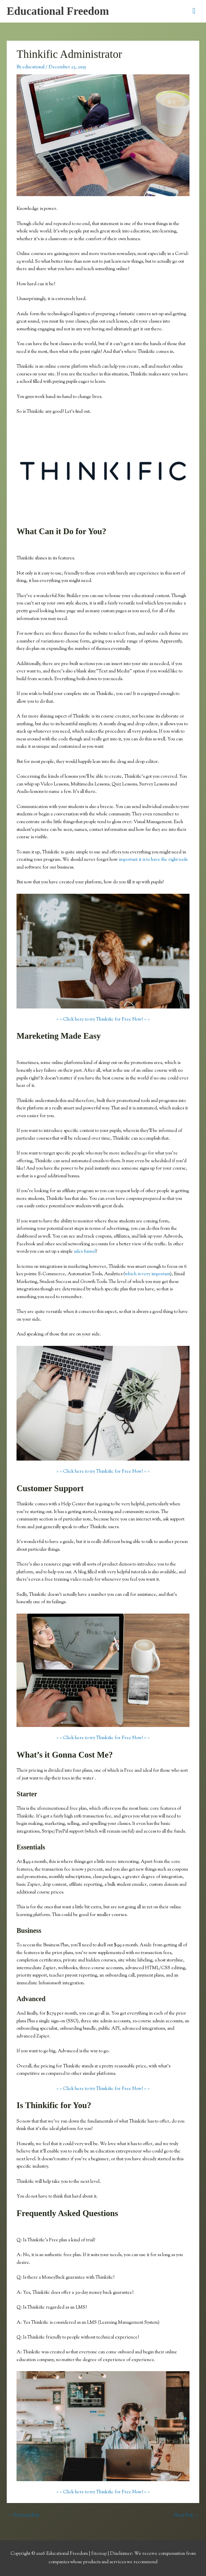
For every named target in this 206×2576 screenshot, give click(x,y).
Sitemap (99, 2553)
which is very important (147, 1274)
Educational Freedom (58, 11)
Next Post (186, 2515)
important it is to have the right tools (153, 859)
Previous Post (23, 2515)
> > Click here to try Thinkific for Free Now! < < (103, 1019)
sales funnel (85, 1251)
